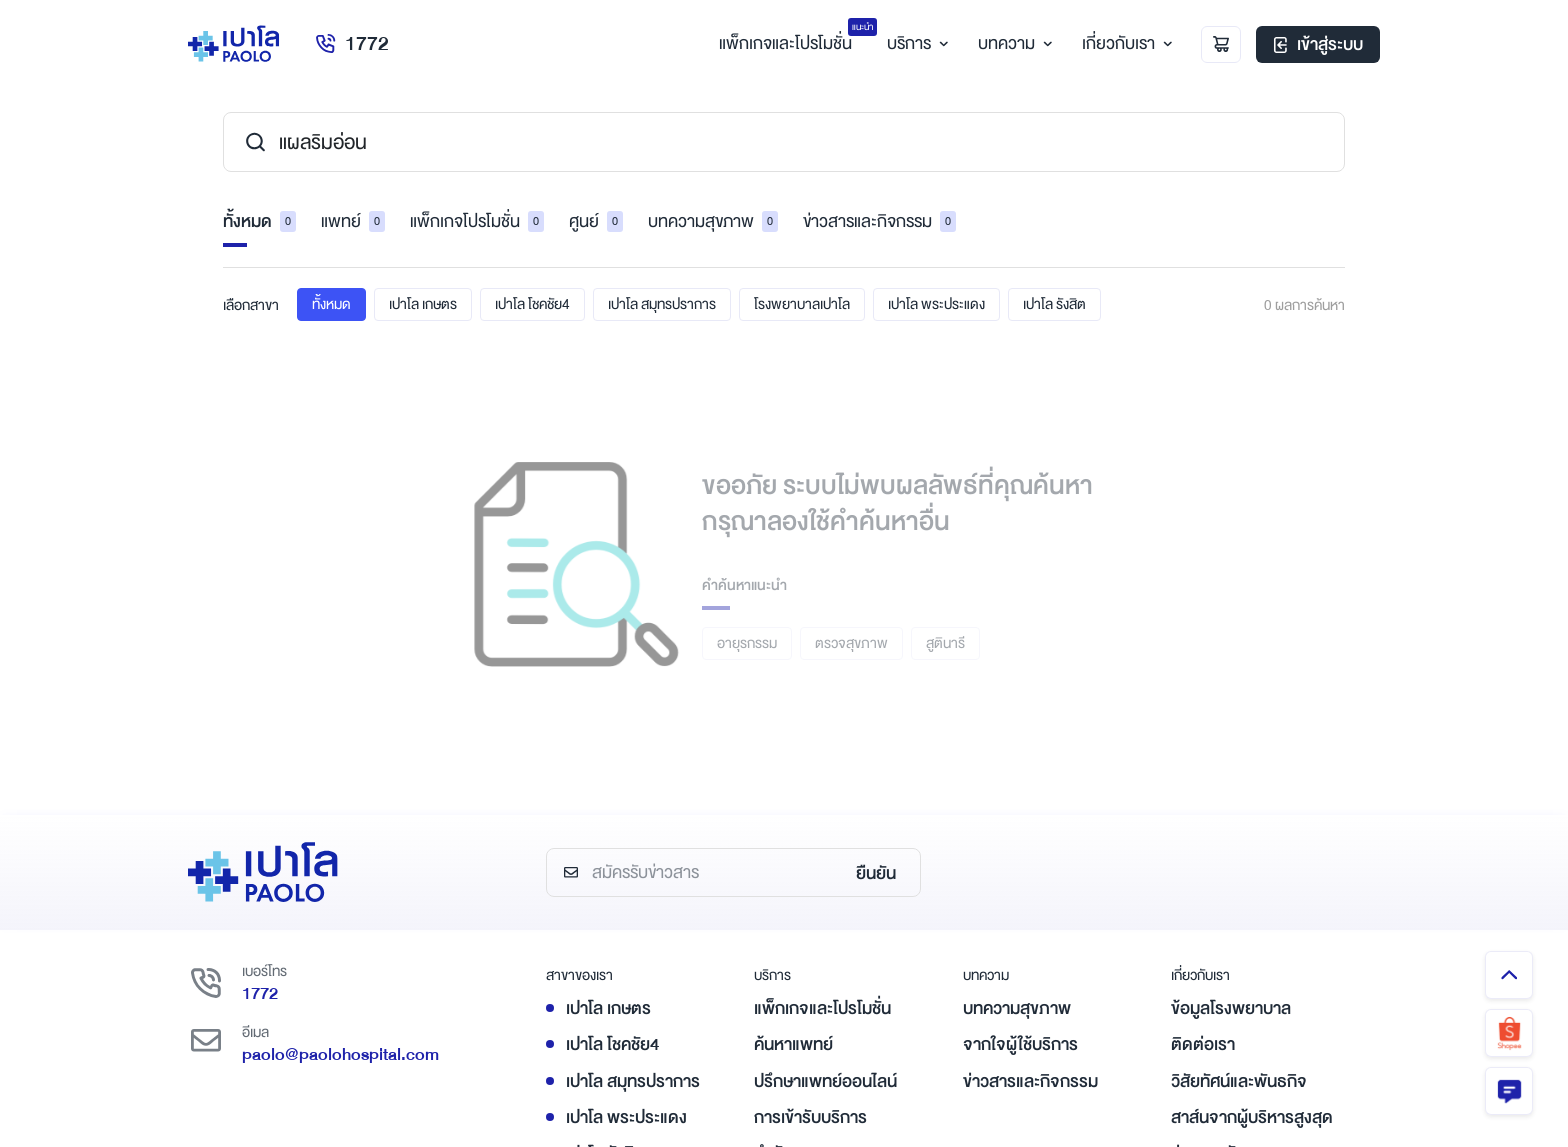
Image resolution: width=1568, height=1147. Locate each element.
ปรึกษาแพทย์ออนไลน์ (825, 1081)
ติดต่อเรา (1203, 1044)
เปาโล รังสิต (1054, 304)
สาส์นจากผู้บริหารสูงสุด (1252, 1117)
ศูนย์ (596, 221)
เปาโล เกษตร (423, 304)
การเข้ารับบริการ (810, 1117)
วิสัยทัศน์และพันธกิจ (1239, 1081)
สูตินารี (945, 643)
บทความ (1012, 43)
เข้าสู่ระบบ (1318, 44)
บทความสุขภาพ (713, 221)
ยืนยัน (876, 873)
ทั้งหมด (259, 221)
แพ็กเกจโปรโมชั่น (477, 221)
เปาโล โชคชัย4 (532, 304)
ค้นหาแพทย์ (793, 1044)
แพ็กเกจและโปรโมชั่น (822, 1008)
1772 (351, 43)
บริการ (915, 43)
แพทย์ (353, 221)
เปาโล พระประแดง (936, 304)
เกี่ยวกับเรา (1124, 43)
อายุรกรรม (747, 643)
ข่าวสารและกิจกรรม (879, 221)
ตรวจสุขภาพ (851, 643)
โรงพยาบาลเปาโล (802, 304)
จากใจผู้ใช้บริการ (1020, 1044)
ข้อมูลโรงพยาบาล (1231, 1008)
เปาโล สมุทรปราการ (662, 304)
